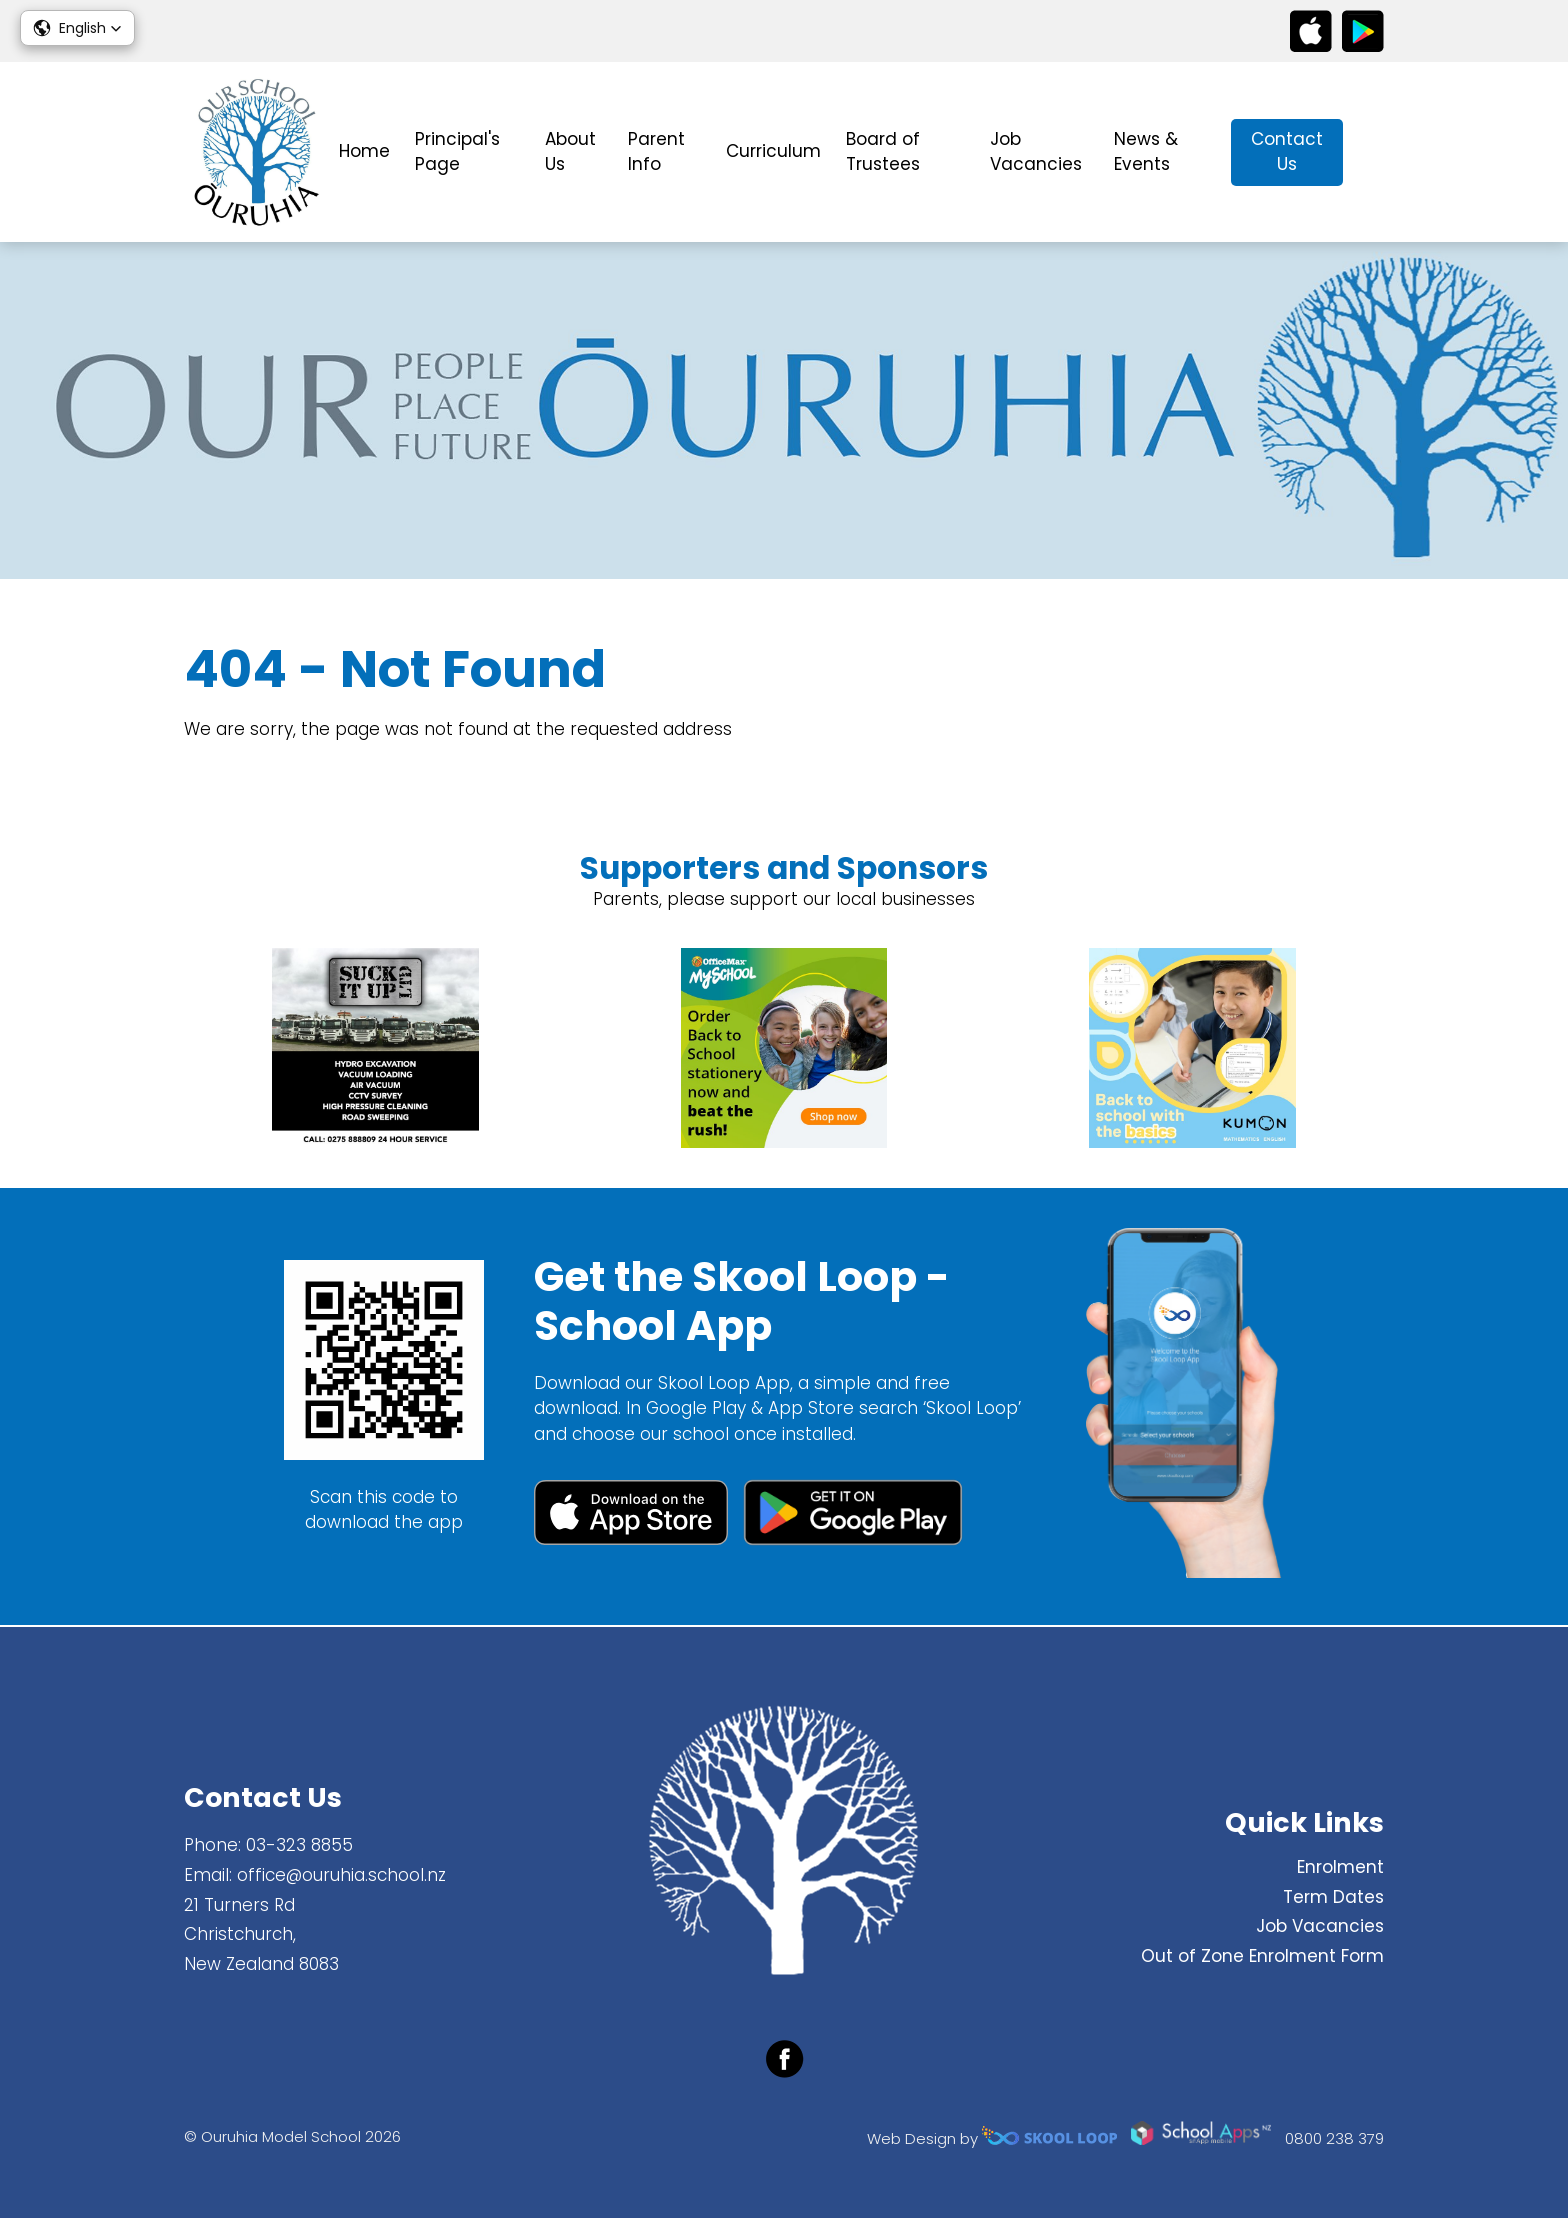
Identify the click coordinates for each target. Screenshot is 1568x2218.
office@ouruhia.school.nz (341, 1875)
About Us (570, 152)
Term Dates (1333, 1897)
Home (364, 151)
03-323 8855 (299, 1845)
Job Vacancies (1036, 152)
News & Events (1146, 152)
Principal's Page (457, 152)
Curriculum (773, 151)
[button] (77, 28)
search (1373, 152)
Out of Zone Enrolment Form (1262, 1956)
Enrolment (1340, 1867)
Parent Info (656, 152)
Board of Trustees (883, 152)
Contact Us (1287, 152)
